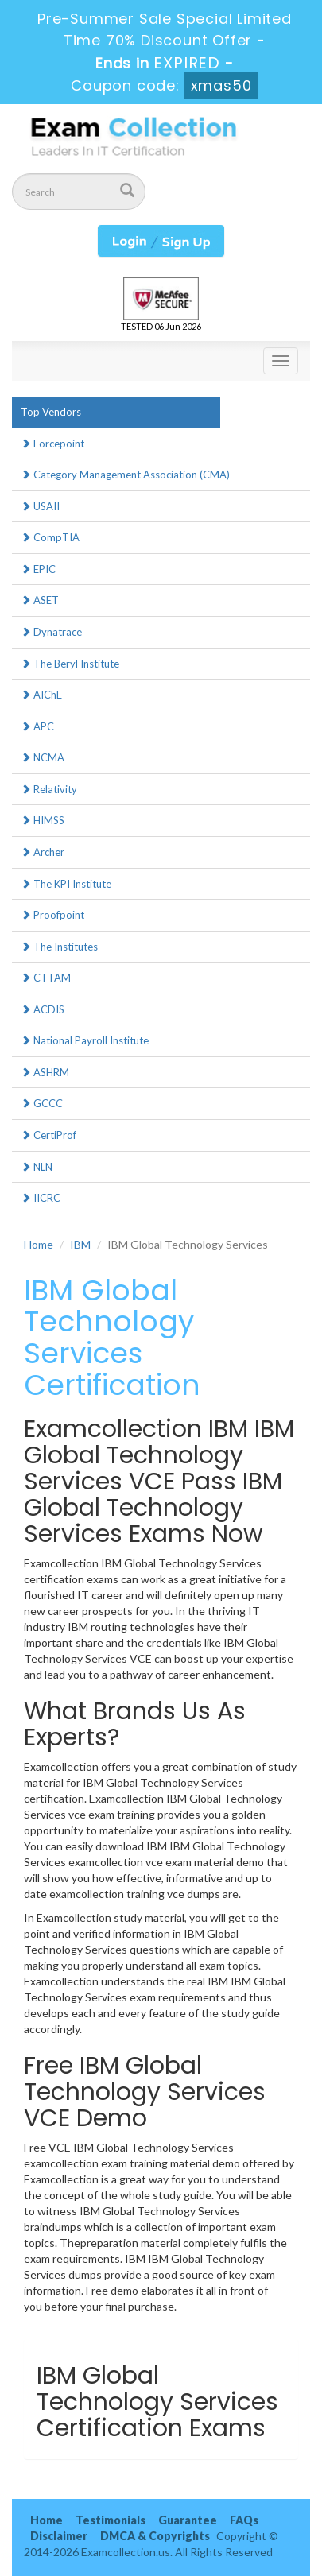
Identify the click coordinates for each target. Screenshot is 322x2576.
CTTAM (46, 977)
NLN (36, 1166)
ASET (40, 600)
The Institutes (59, 946)
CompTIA (50, 537)
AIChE (41, 694)
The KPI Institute (66, 883)
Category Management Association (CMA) (125, 474)
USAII (40, 506)
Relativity (49, 789)
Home (38, 1244)
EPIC (38, 569)
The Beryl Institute (70, 663)
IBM (80, 1244)
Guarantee (187, 2520)
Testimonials (110, 2520)
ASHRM (45, 1072)
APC (37, 726)
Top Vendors (51, 411)
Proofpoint (52, 914)
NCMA (42, 757)
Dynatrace (51, 632)
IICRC (40, 1197)
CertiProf (48, 1135)
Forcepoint (52, 443)
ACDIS (42, 1009)
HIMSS (42, 820)
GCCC (42, 1103)
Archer (42, 852)
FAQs (244, 2520)
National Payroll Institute (85, 1040)
